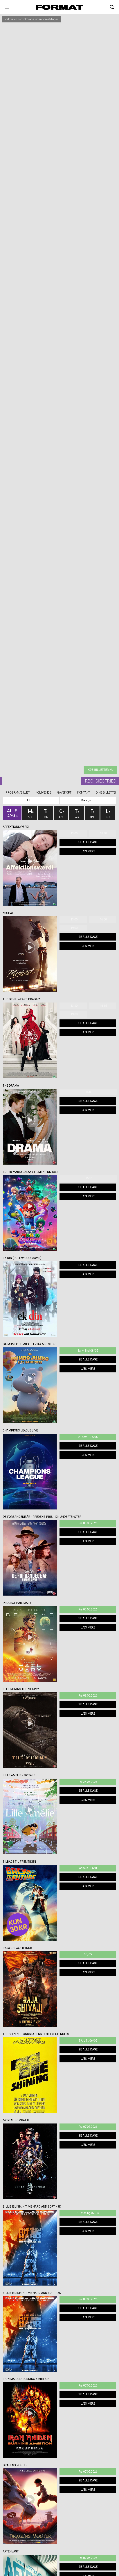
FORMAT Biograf (50, 7)
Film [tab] (30, 800)
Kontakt (83, 792)
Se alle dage (88, 842)
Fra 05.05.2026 (88, 1523)
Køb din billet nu (98, 769)
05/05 (88, 1954)
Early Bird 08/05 (87, 1350)
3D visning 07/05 (88, 2213)
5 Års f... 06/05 (87, 2040)
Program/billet (18, 792)
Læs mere (88, 851)
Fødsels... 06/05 (87, 1868)
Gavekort (64, 792)
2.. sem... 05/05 (88, 1437)
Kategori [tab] (86, 800)
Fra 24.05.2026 (88, 1782)
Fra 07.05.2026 (88, 2126)
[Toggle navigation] (7, 7)
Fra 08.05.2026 (88, 1695)
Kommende (43, 792)
